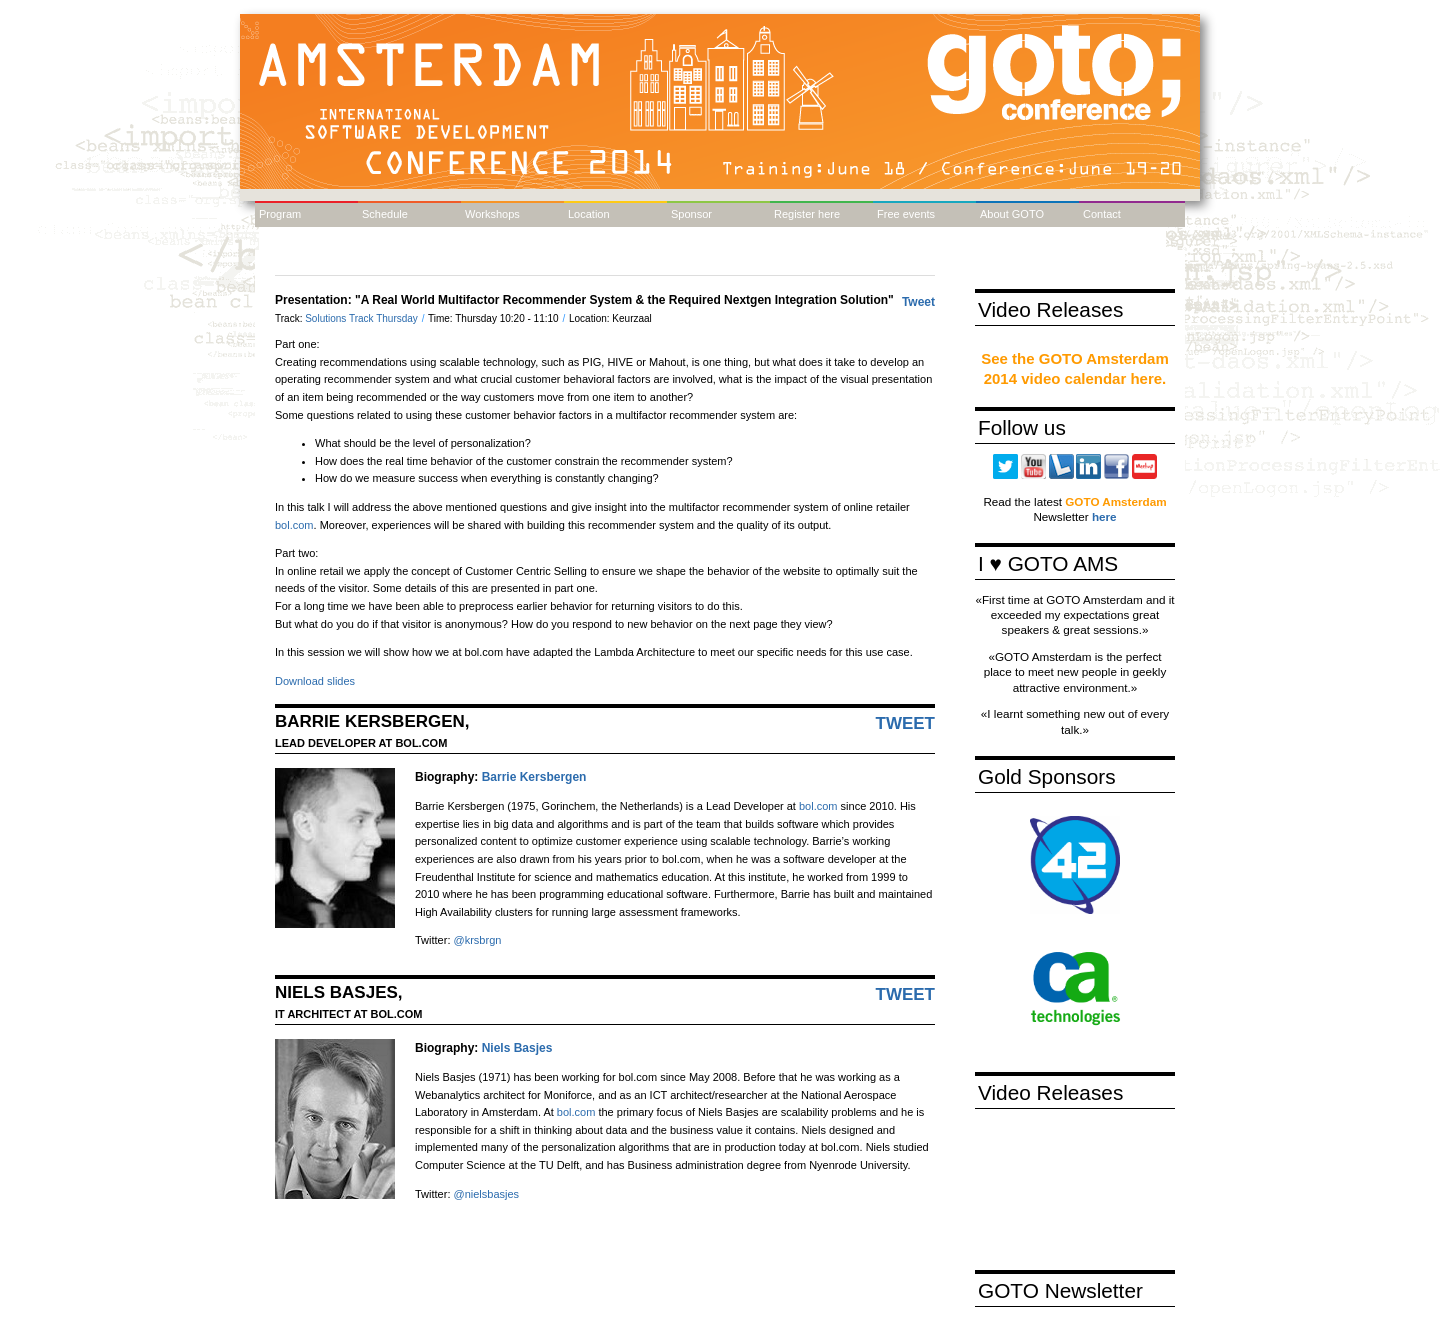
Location (589, 214)
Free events (906, 214)
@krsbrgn (478, 940)
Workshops (492, 214)
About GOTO (1012, 214)
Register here (807, 214)
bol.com (294, 525)
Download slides (315, 681)
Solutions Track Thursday (362, 318)
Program (280, 214)
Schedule (385, 214)
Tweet (918, 302)
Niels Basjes (517, 1048)
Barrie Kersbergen (534, 777)
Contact (1102, 214)
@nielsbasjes (487, 1194)
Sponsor (691, 214)
